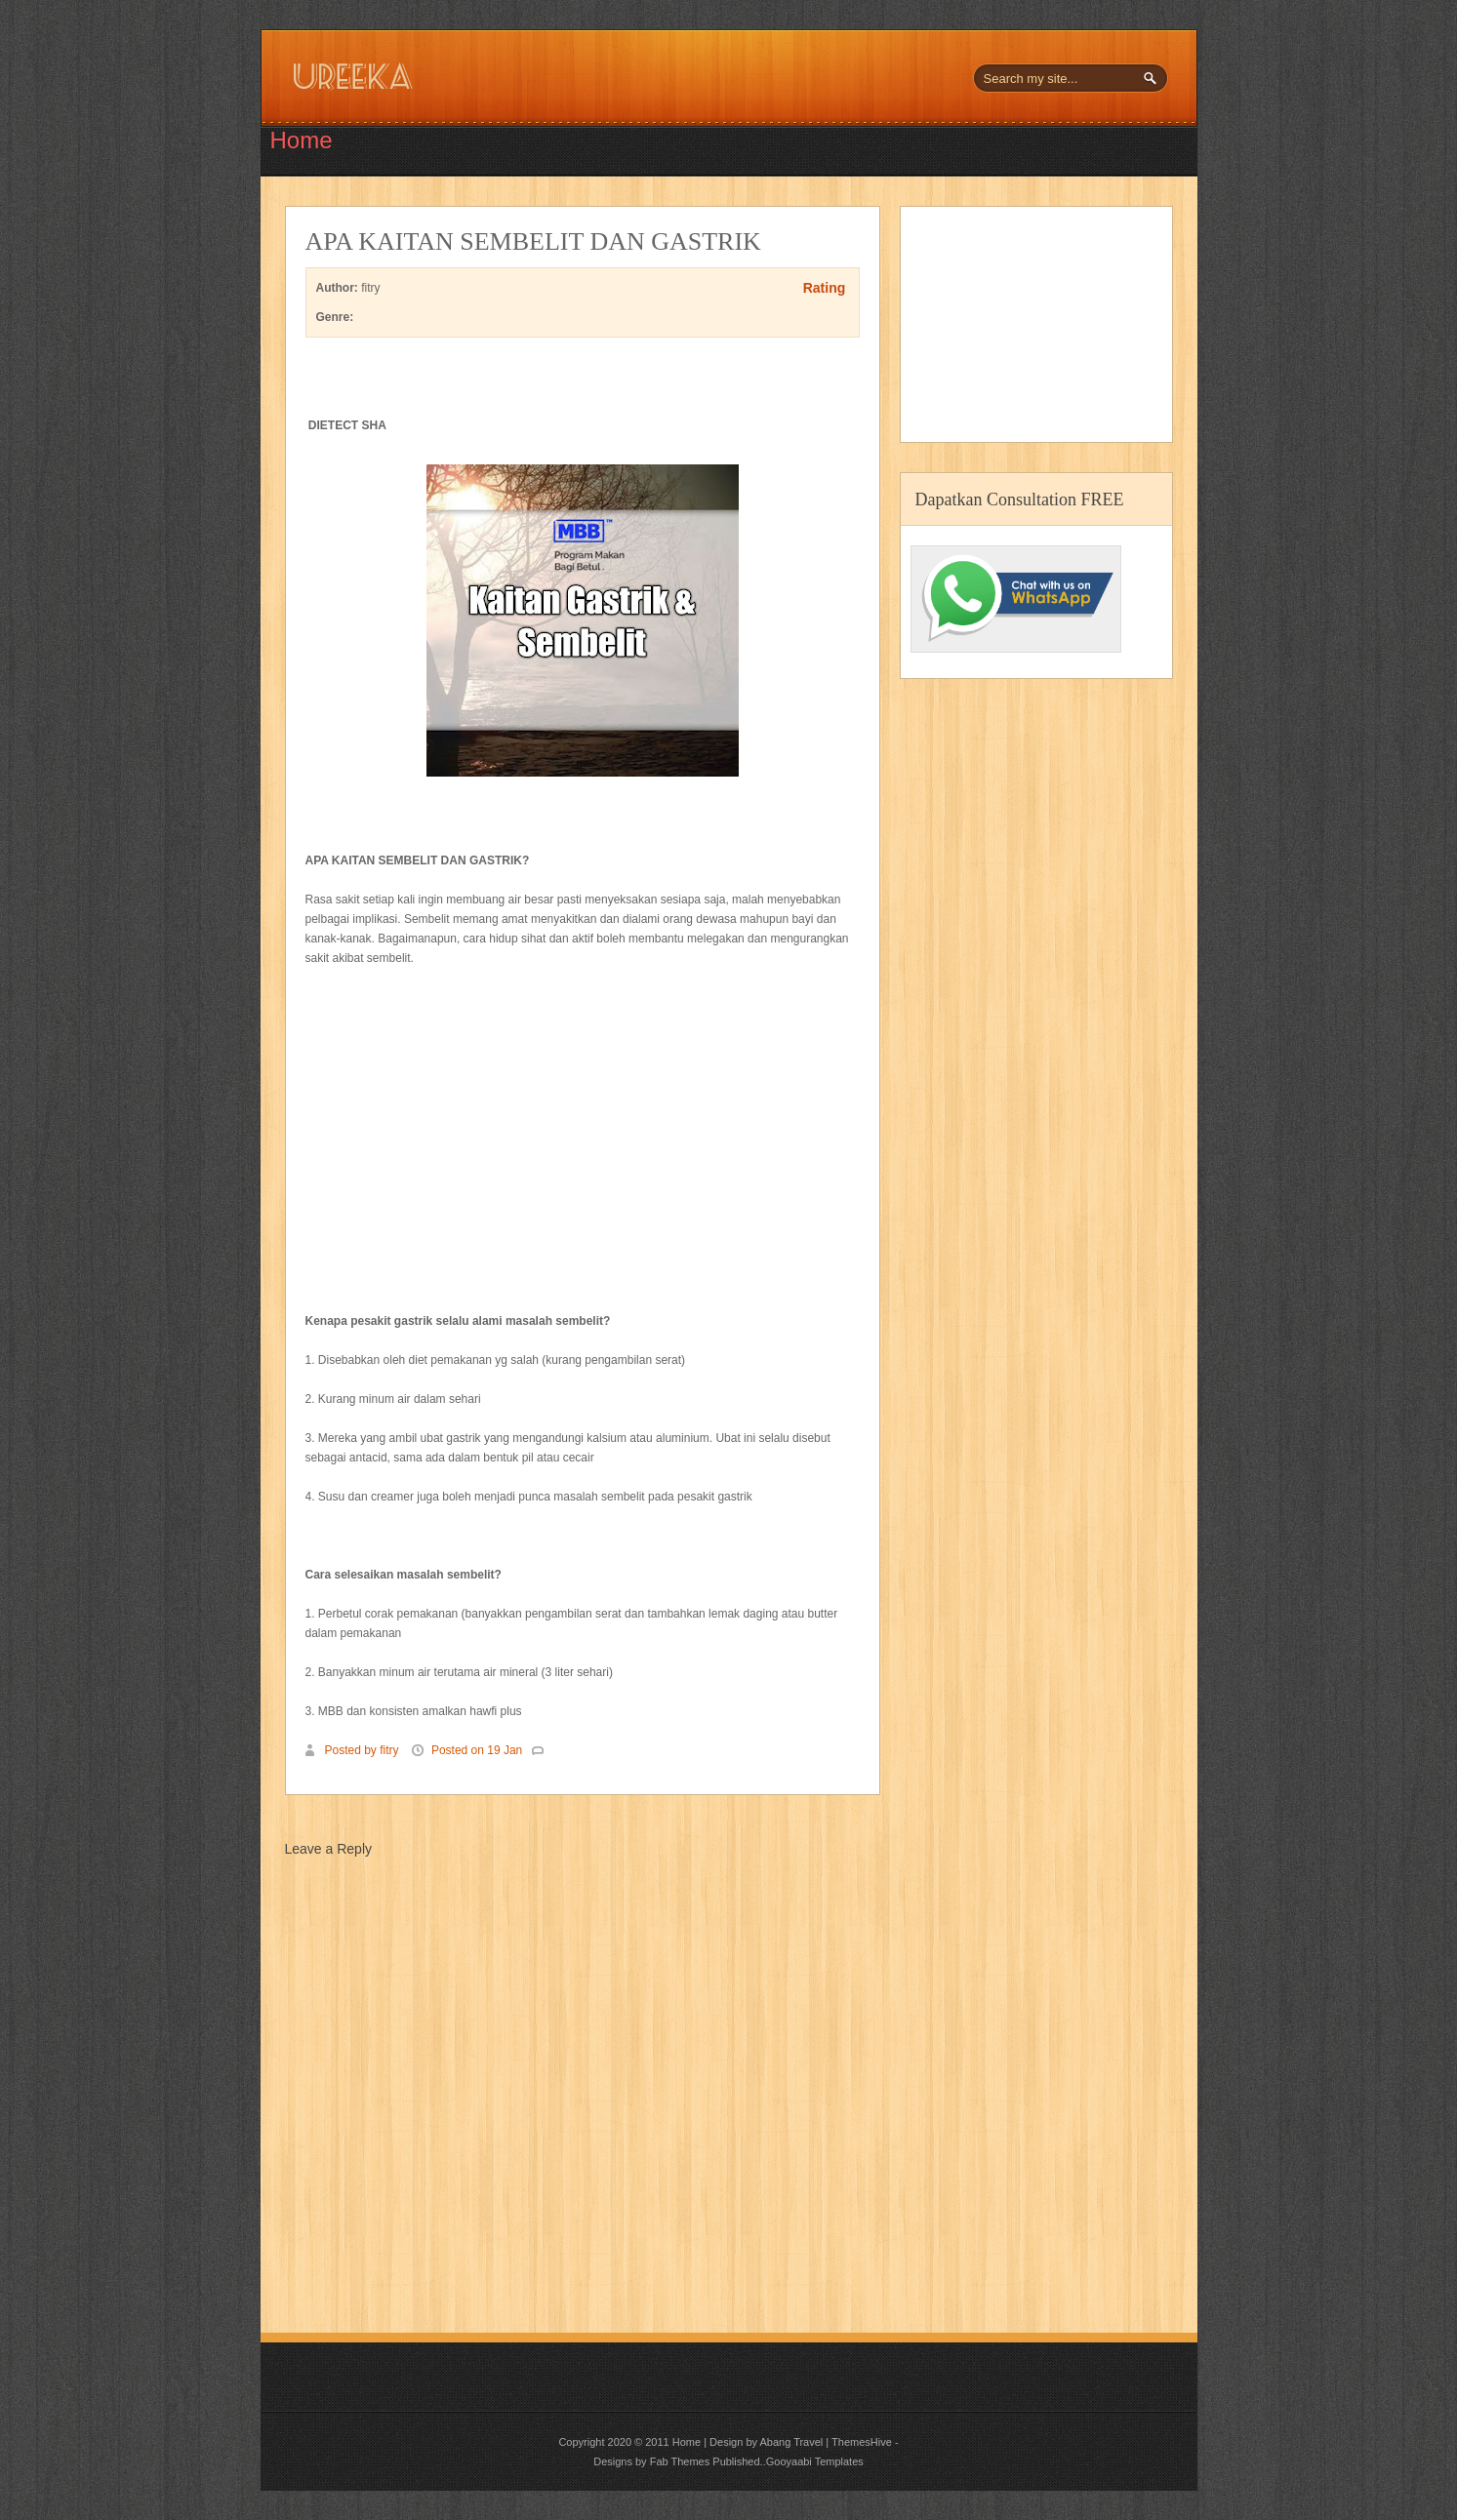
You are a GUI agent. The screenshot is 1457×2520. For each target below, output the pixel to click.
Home (301, 140)
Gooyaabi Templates (815, 2461)
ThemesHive (861, 2442)
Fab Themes (680, 2461)
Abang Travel (791, 2442)
